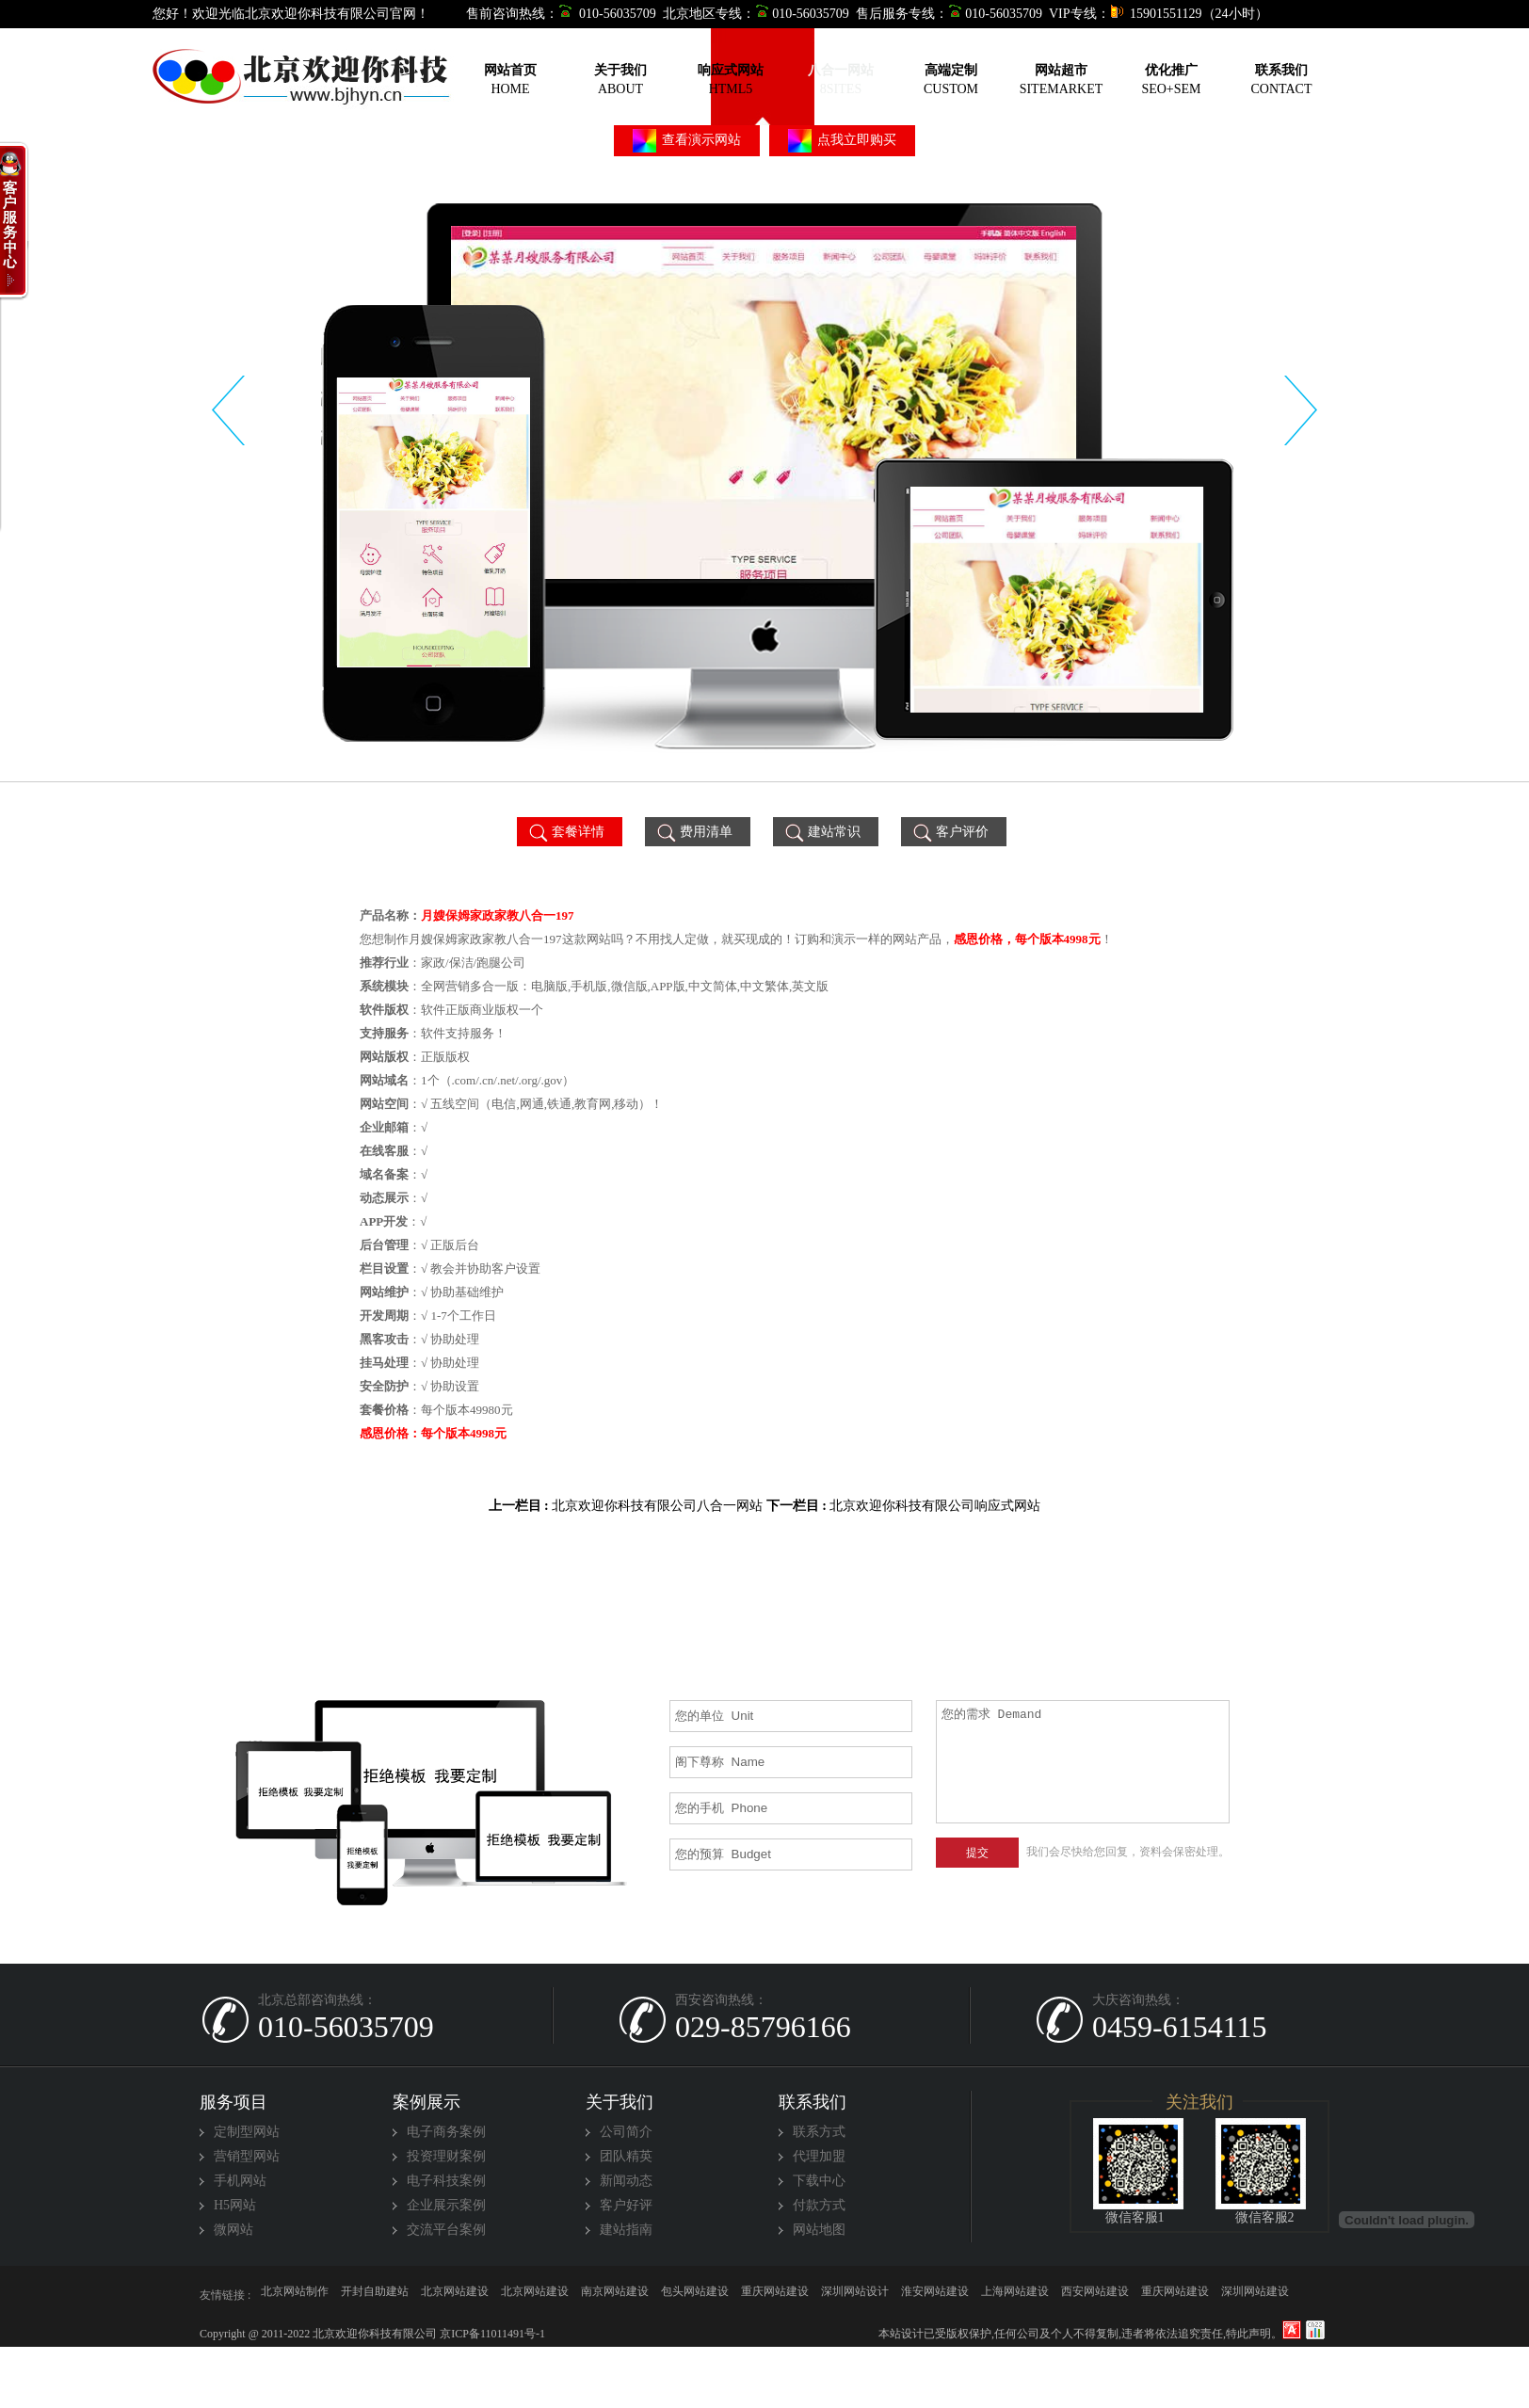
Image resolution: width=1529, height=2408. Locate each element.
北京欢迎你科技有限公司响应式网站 (934, 1506)
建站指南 (626, 2230)
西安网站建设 (1095, 2295)
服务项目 (233, 2102)
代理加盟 (819, 2156)
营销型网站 (247, 2156)
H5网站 (235, 2205)
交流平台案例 (446, 2230)
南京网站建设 (615, 2295)
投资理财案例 (446, 2156)
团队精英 (626, 2156)
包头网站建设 (695, 2295)
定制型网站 (247, 2132)
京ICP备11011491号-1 (491, 2333)
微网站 (233, 2230)
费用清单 (693, 831)
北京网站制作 (295, 2295)
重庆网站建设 (775, 2295)
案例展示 (426, 2102)
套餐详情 (565, 831)
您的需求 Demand (1083, 1761)
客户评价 (949, 831)
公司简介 (626, 2132)
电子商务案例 (446, 2132)
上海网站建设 (1015, 2295)
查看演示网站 (687, 141)
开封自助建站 (375, 2295)
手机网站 (240, 2181)
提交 (977, 1852)
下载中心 (819, 2181)
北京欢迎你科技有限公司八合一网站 (657, 1506)
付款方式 (819, 2205)
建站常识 (821, 831)
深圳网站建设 (1255, 2295)
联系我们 (812, 2102)
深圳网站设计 (855, 2295)
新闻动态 (626, 2181)
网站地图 (819, 2230)
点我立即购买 (842, 141)
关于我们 (619, 2102)
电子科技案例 (446, 2181)
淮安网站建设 (935, 2295)
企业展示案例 (446, 2205)
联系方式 (819, 2132)
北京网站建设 (455, 2295)
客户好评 (626, 2205)
